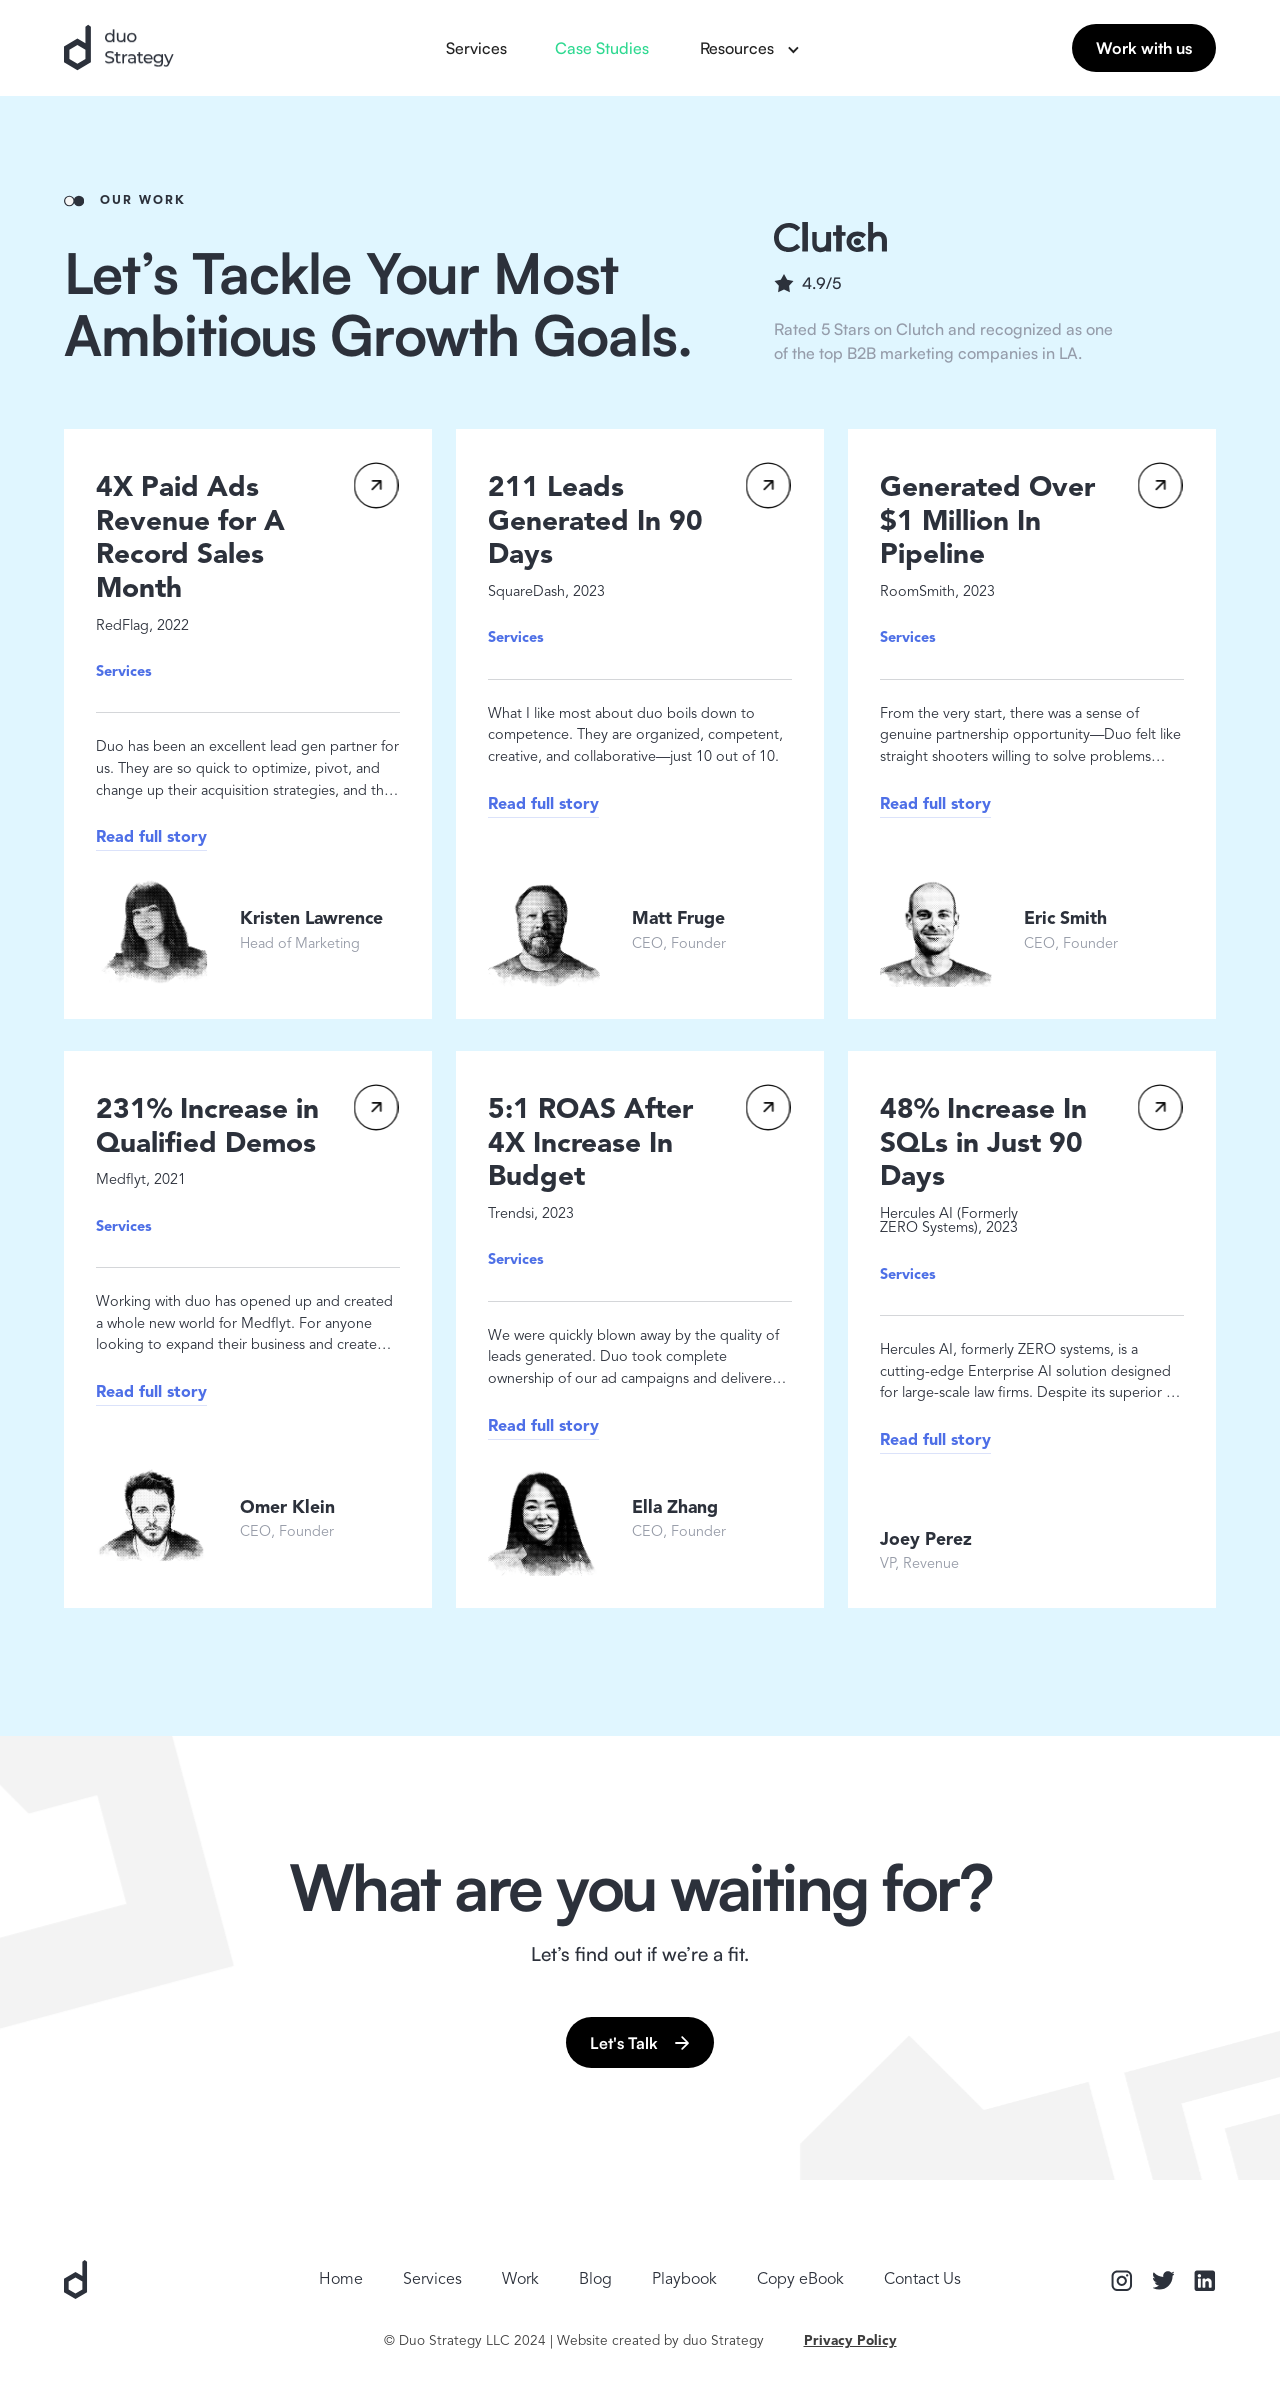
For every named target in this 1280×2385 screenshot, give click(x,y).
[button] (748, 48)
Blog (595, 2280)
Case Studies (602, 48)
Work (520, 2280)
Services (476, 48)
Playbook (684, 2280)
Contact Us (922, 2280)
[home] (119, 48)
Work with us (1144, 48)
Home (341, 2280)
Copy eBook (800, 2280)
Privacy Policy (850, 2341)
